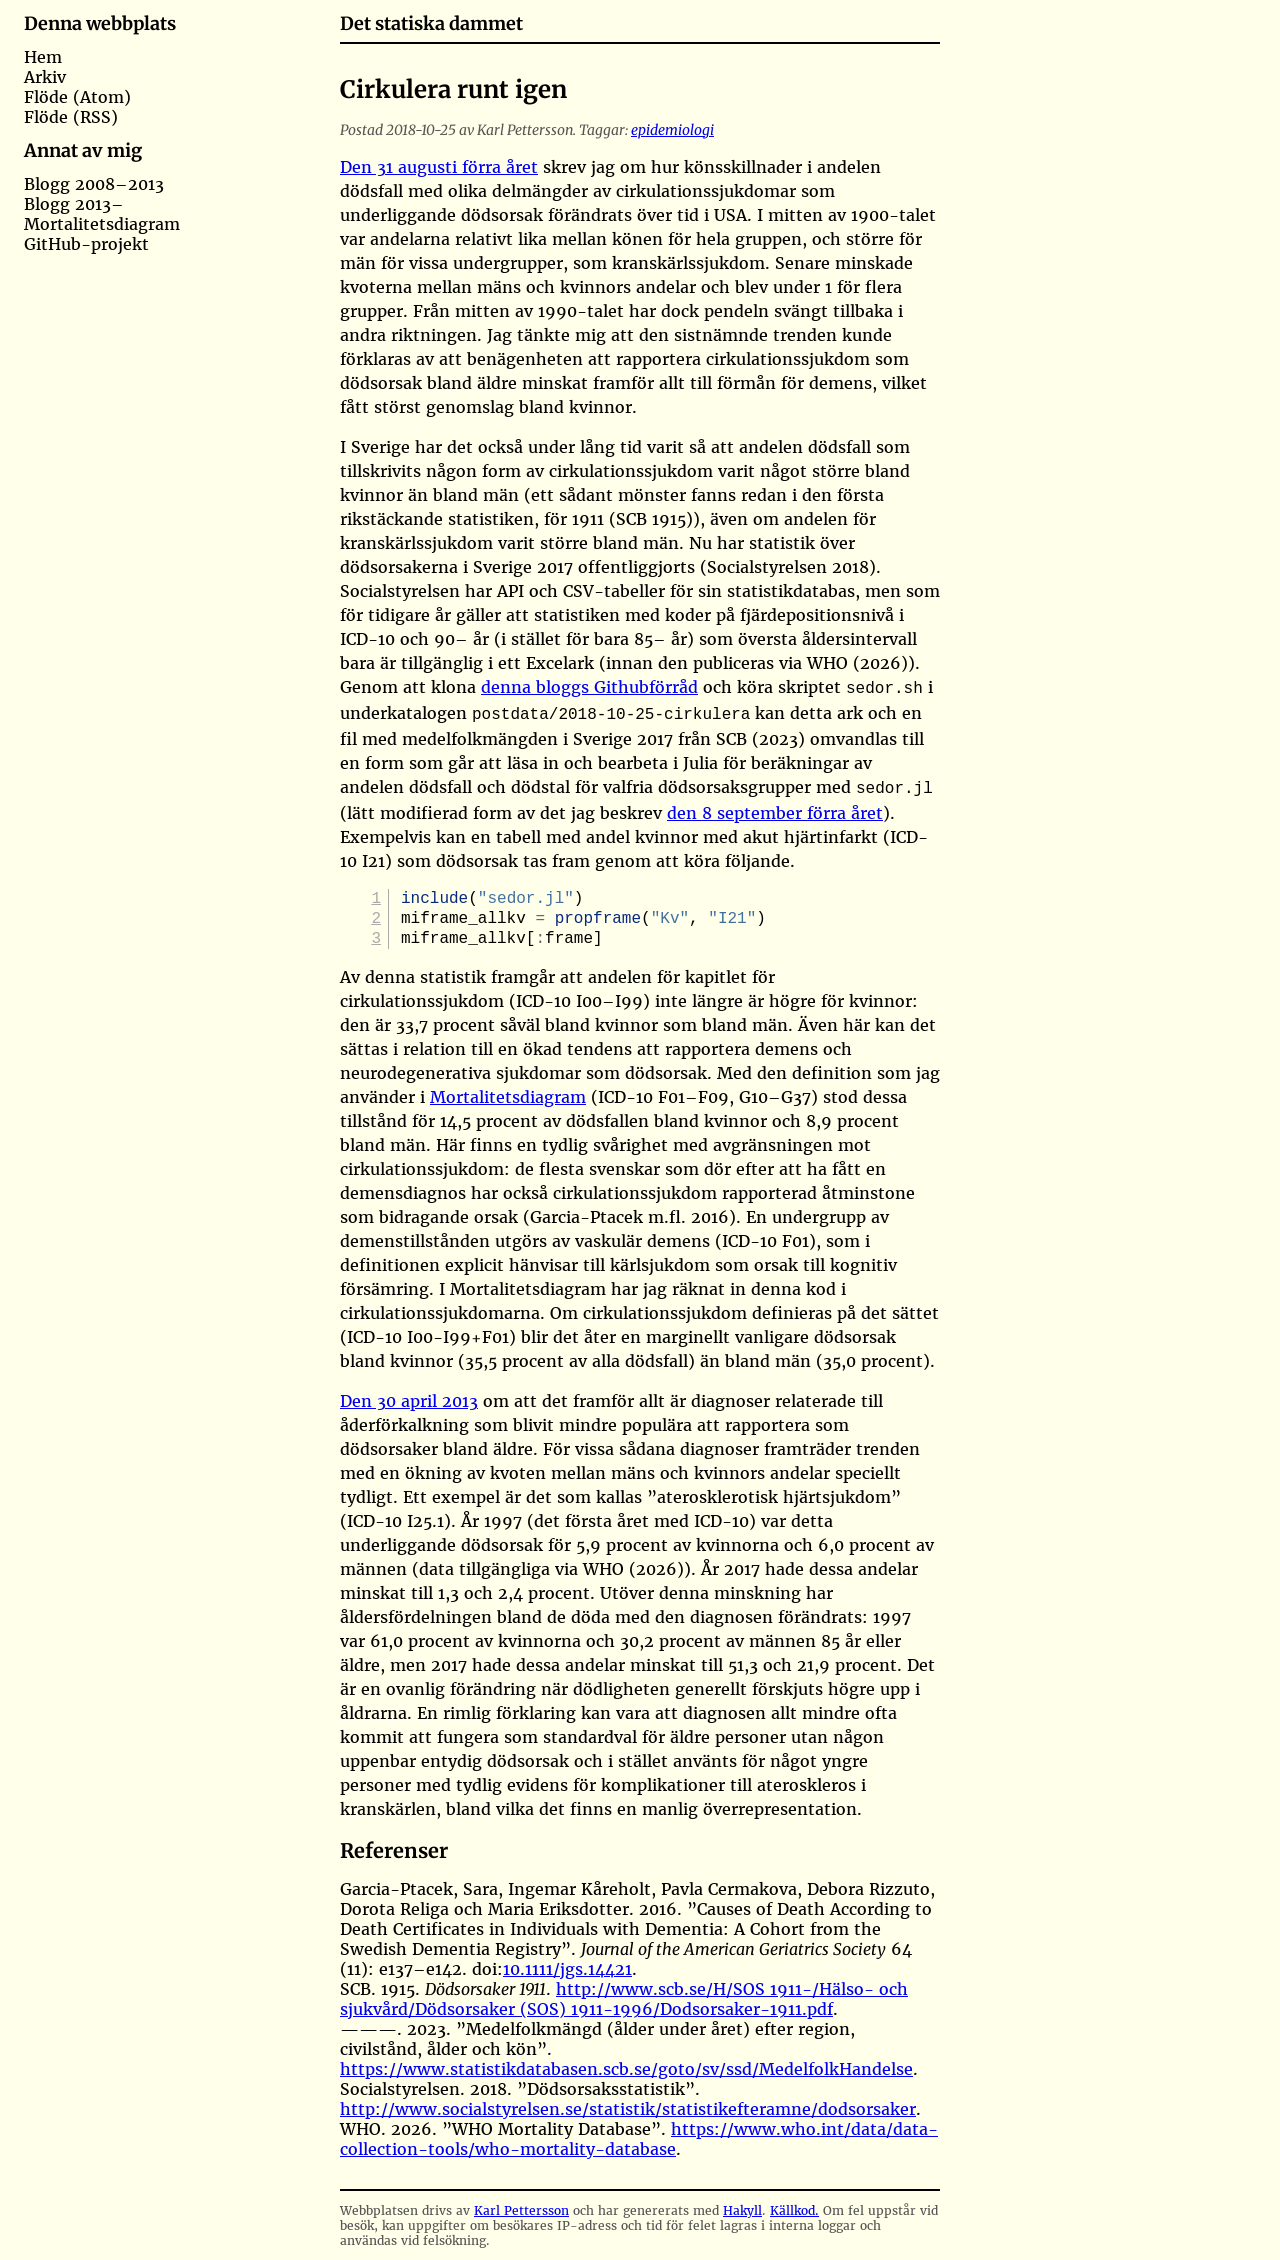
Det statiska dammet (431, 23)
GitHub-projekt (86, 244)
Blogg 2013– (74, 204)
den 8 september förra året (775, 807)
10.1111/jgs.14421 (567, 1969)
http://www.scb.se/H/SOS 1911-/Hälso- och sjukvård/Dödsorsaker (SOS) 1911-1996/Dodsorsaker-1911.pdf (624, 1999)
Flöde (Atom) (77, 97)
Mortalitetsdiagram (102, 224)
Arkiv (45, 77)
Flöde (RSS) (71, 117)
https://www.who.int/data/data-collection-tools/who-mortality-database (639, 2139)
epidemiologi (672, 130)
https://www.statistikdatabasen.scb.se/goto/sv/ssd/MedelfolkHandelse (626, 2069)
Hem (43, 57)
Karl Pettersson (521, 2210)
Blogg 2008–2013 (94, 184)
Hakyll (742, 2210)
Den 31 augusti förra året (439, 167)
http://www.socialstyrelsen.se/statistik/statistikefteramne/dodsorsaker (628, 2109)
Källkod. (794, 2210)
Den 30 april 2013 (409, 1401)
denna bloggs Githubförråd (589, 687)
